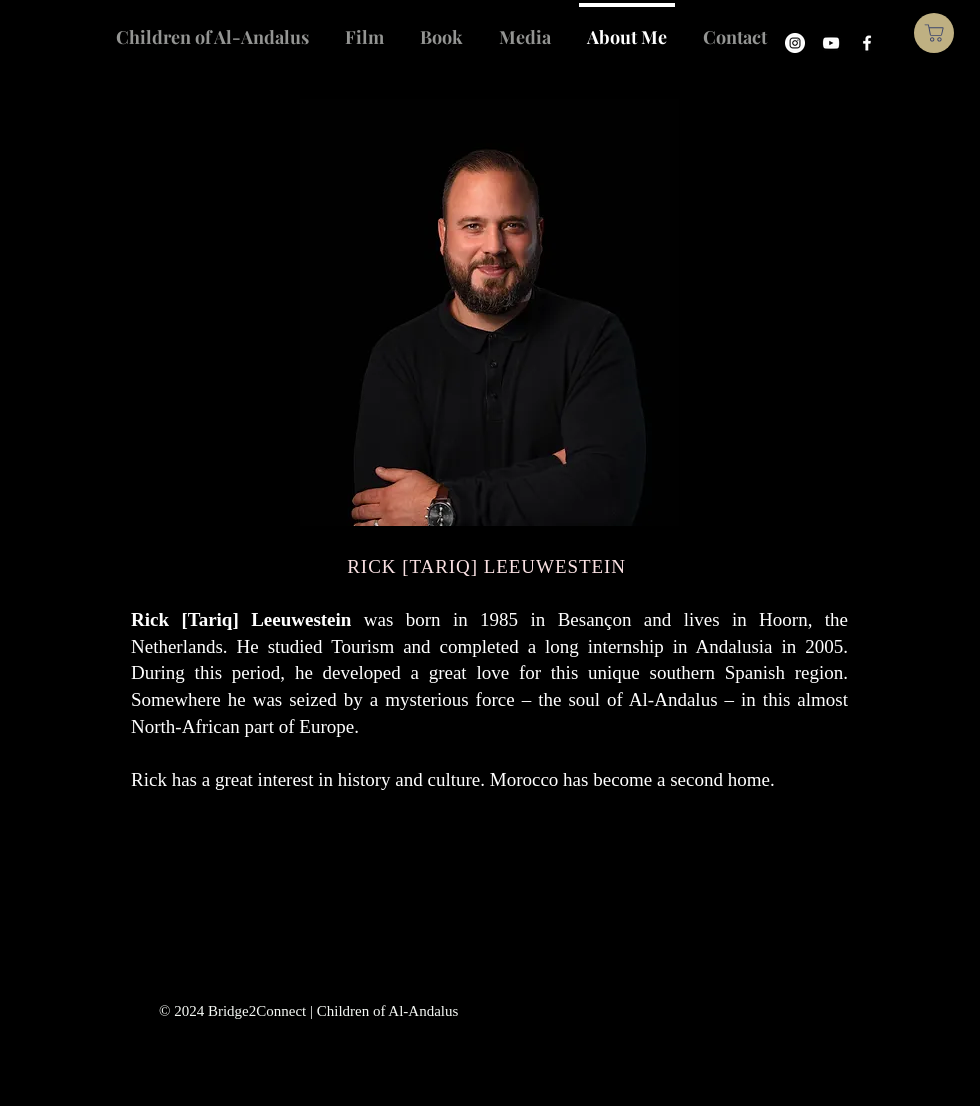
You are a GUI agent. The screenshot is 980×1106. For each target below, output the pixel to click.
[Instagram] (795, 43)
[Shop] (934, 33)
